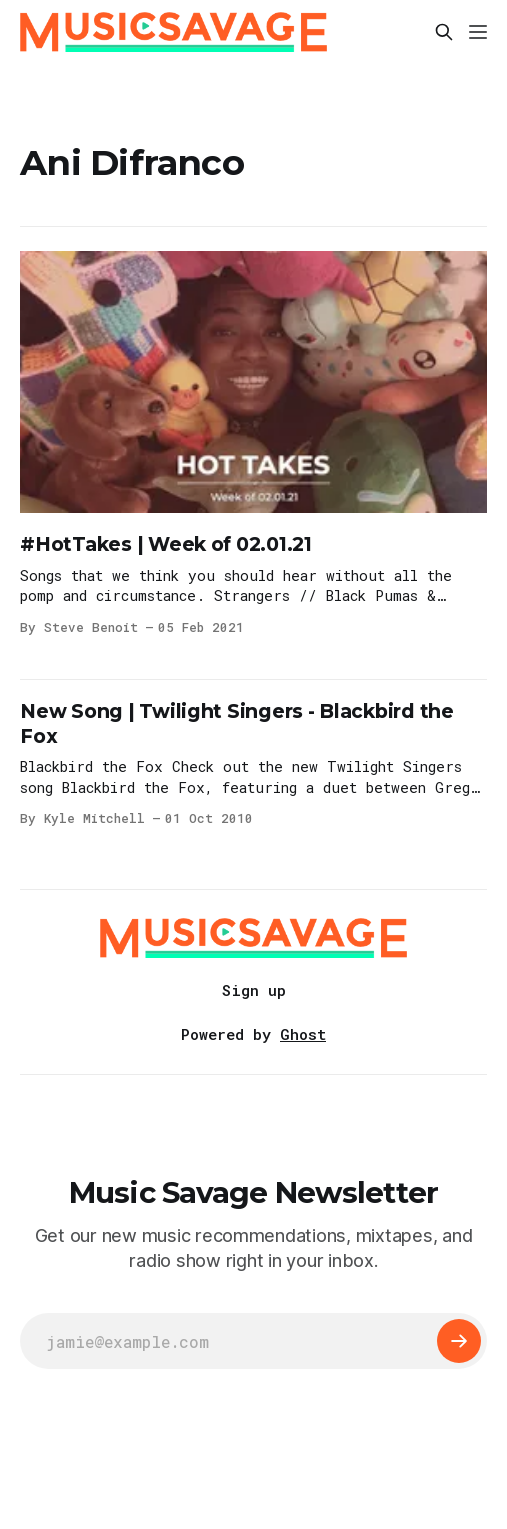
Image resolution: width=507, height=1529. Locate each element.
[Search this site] (444, 32)
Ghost (303, 1034)
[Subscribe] (459, 1341)
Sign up (254, 990)
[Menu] (478, 32)
